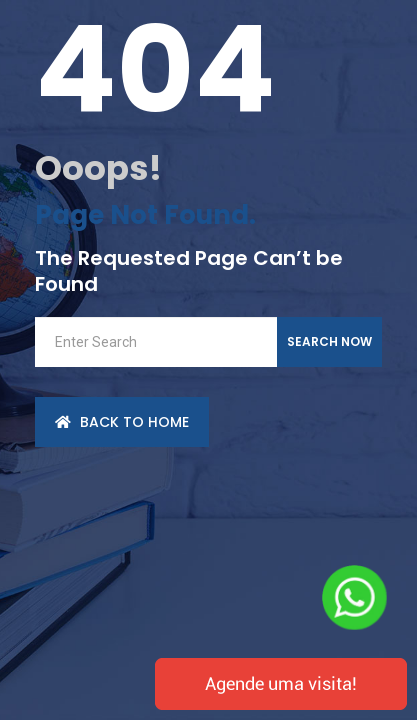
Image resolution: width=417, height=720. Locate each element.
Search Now (329, 341)
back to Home (122, 422)
